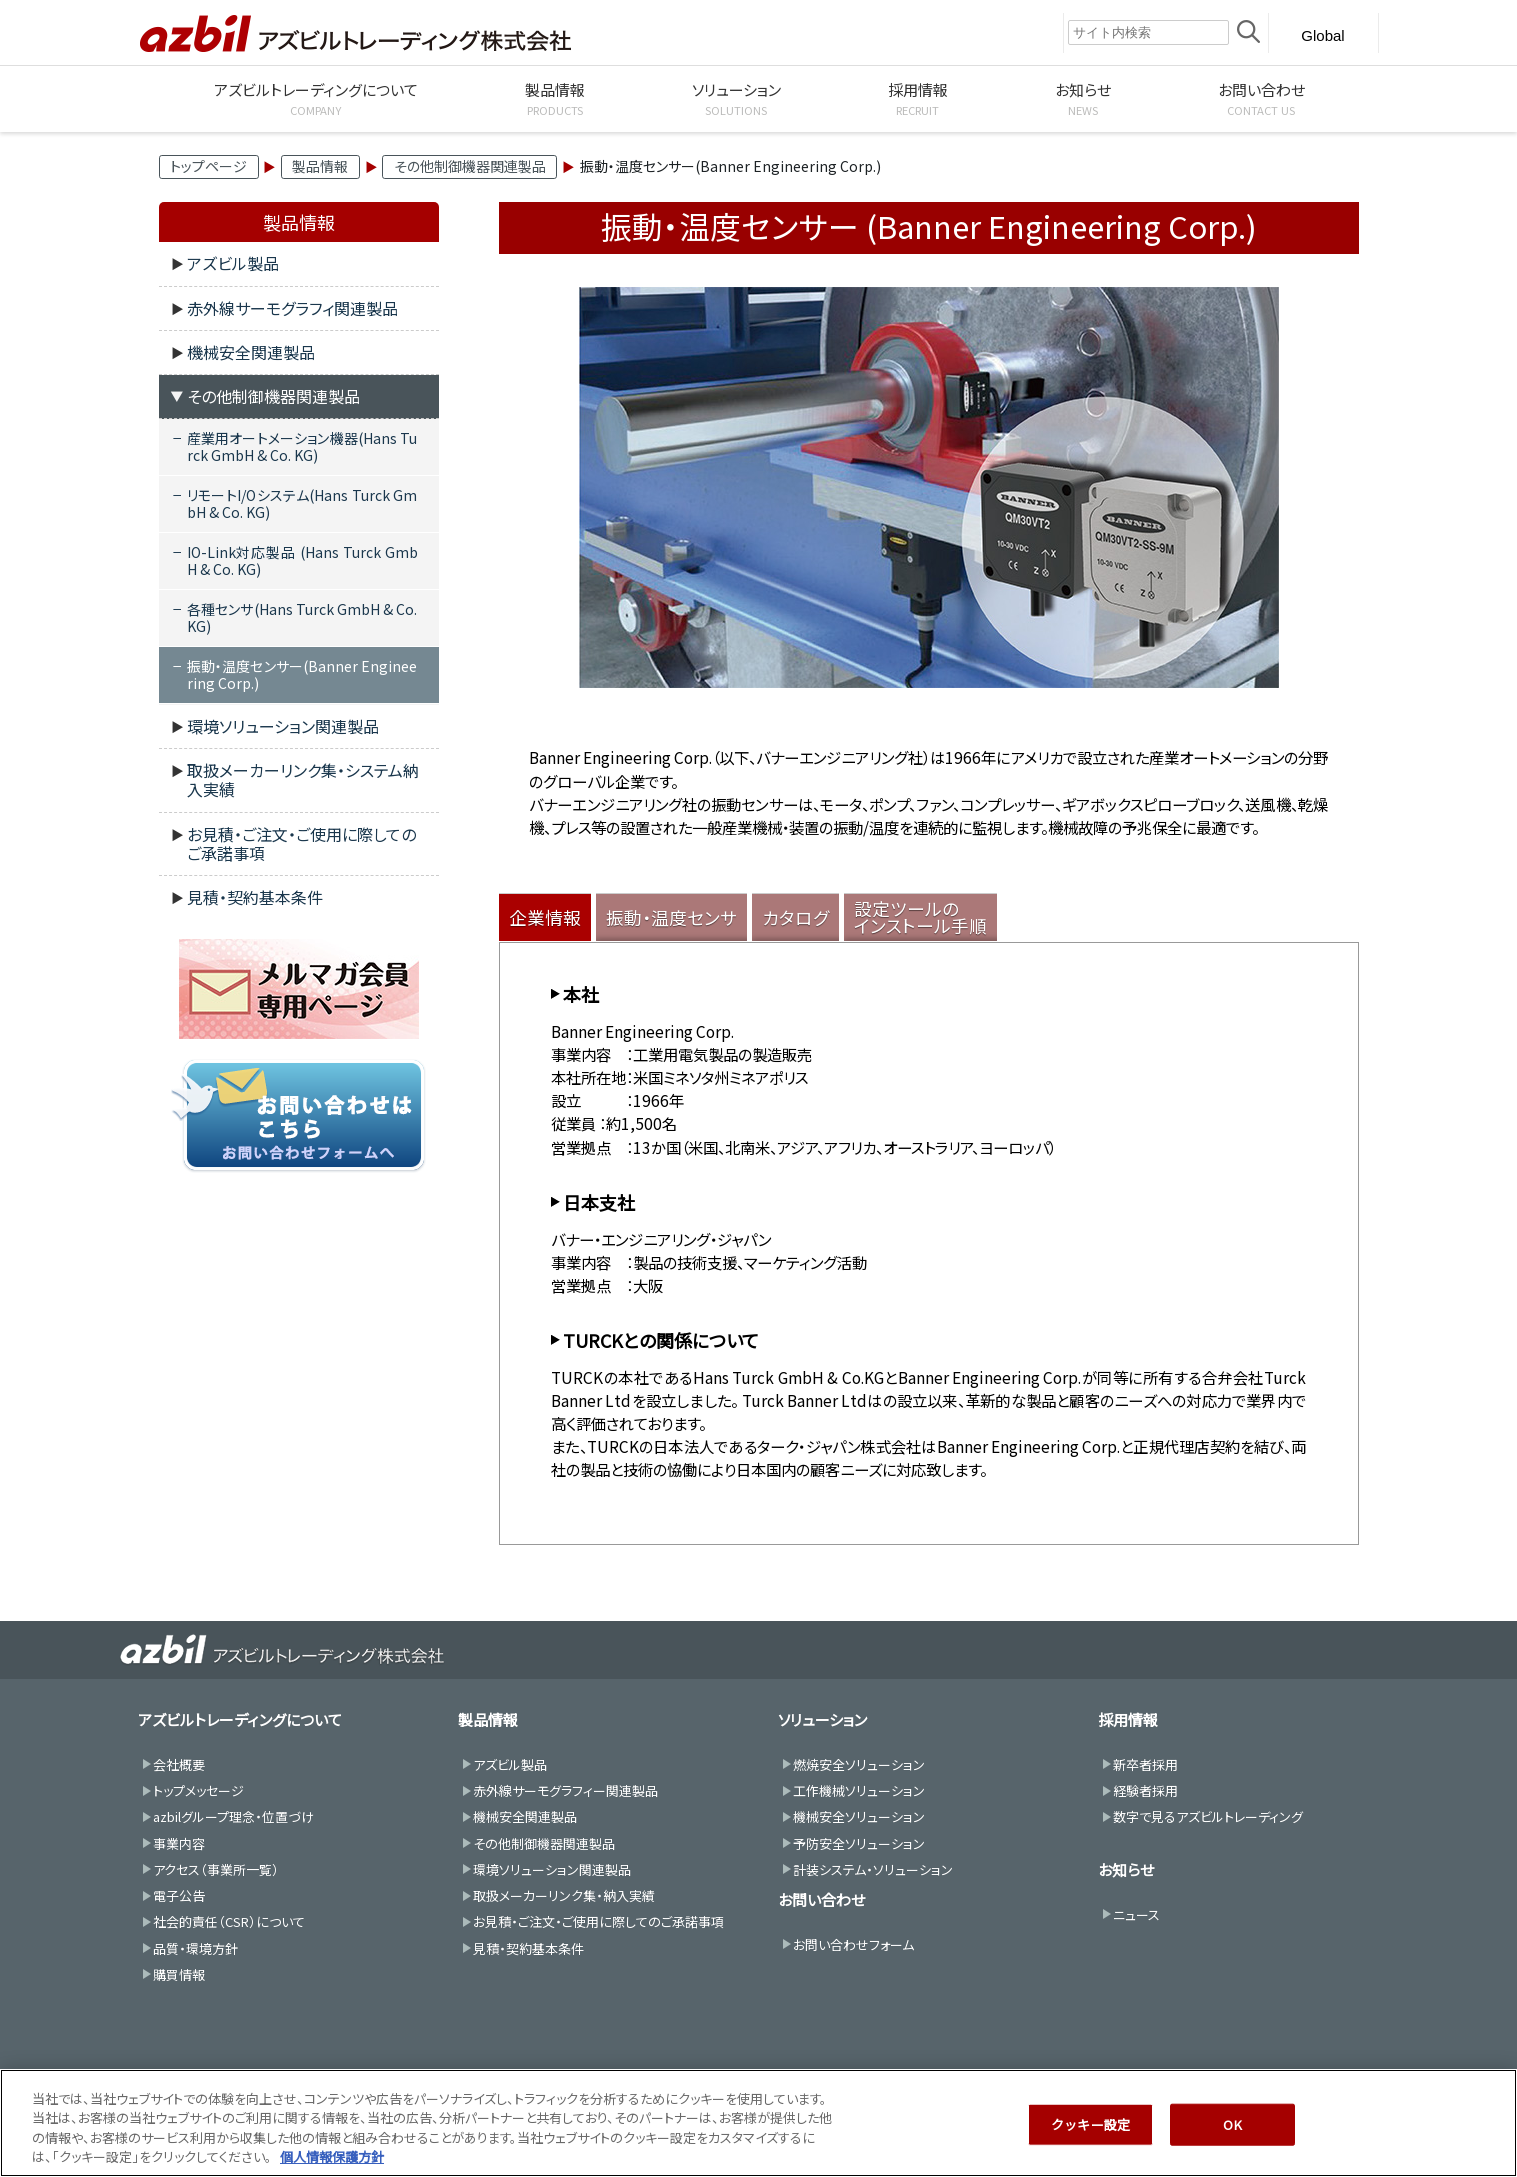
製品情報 (320, 166)
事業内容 (179, 1843)
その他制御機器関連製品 (470, 166)
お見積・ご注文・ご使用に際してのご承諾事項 (301, 843)
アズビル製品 (233, 263)
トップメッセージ (198, 1790)
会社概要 (179, 1764)
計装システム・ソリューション (873, 1869)
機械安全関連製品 (251, 352)
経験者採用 (1145, 1790)
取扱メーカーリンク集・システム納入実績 (303, 779)
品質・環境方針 (195, 1948)
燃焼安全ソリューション (859, 1764)
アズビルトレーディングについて (240, 1719)
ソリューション (822, 1719)
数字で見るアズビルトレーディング (1208, 1816)
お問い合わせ (821, 1899)
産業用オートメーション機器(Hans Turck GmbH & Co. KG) (302, 446)
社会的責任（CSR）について (229, 1921)
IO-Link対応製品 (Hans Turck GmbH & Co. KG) (302, 560)
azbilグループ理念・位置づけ (233, 1816)
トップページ (208, 166)
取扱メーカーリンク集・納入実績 (564, 1895)
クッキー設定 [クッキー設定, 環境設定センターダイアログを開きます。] (1090, 2133)
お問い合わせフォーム (853, 1944)
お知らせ (1126, 1869)
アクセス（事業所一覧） (216, 1869)
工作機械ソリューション (859, 1790)
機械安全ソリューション (859, 1816)
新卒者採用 (1145, 1764)
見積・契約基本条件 (255, 897)
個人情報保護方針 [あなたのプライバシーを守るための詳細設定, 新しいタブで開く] (332, 2166)
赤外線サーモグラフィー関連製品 (565, 1790)
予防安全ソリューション (859, 1843)
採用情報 (1128, 1719)
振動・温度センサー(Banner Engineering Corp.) (302, 674)
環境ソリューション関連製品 (283, 726)
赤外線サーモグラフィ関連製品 (292, 308)
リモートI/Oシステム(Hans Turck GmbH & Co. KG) (302, 503)
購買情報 (179, 1974)
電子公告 (179, 1895)
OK (1232, 2133)
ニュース (1136, 1914)
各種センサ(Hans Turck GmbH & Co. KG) (302, 617)
